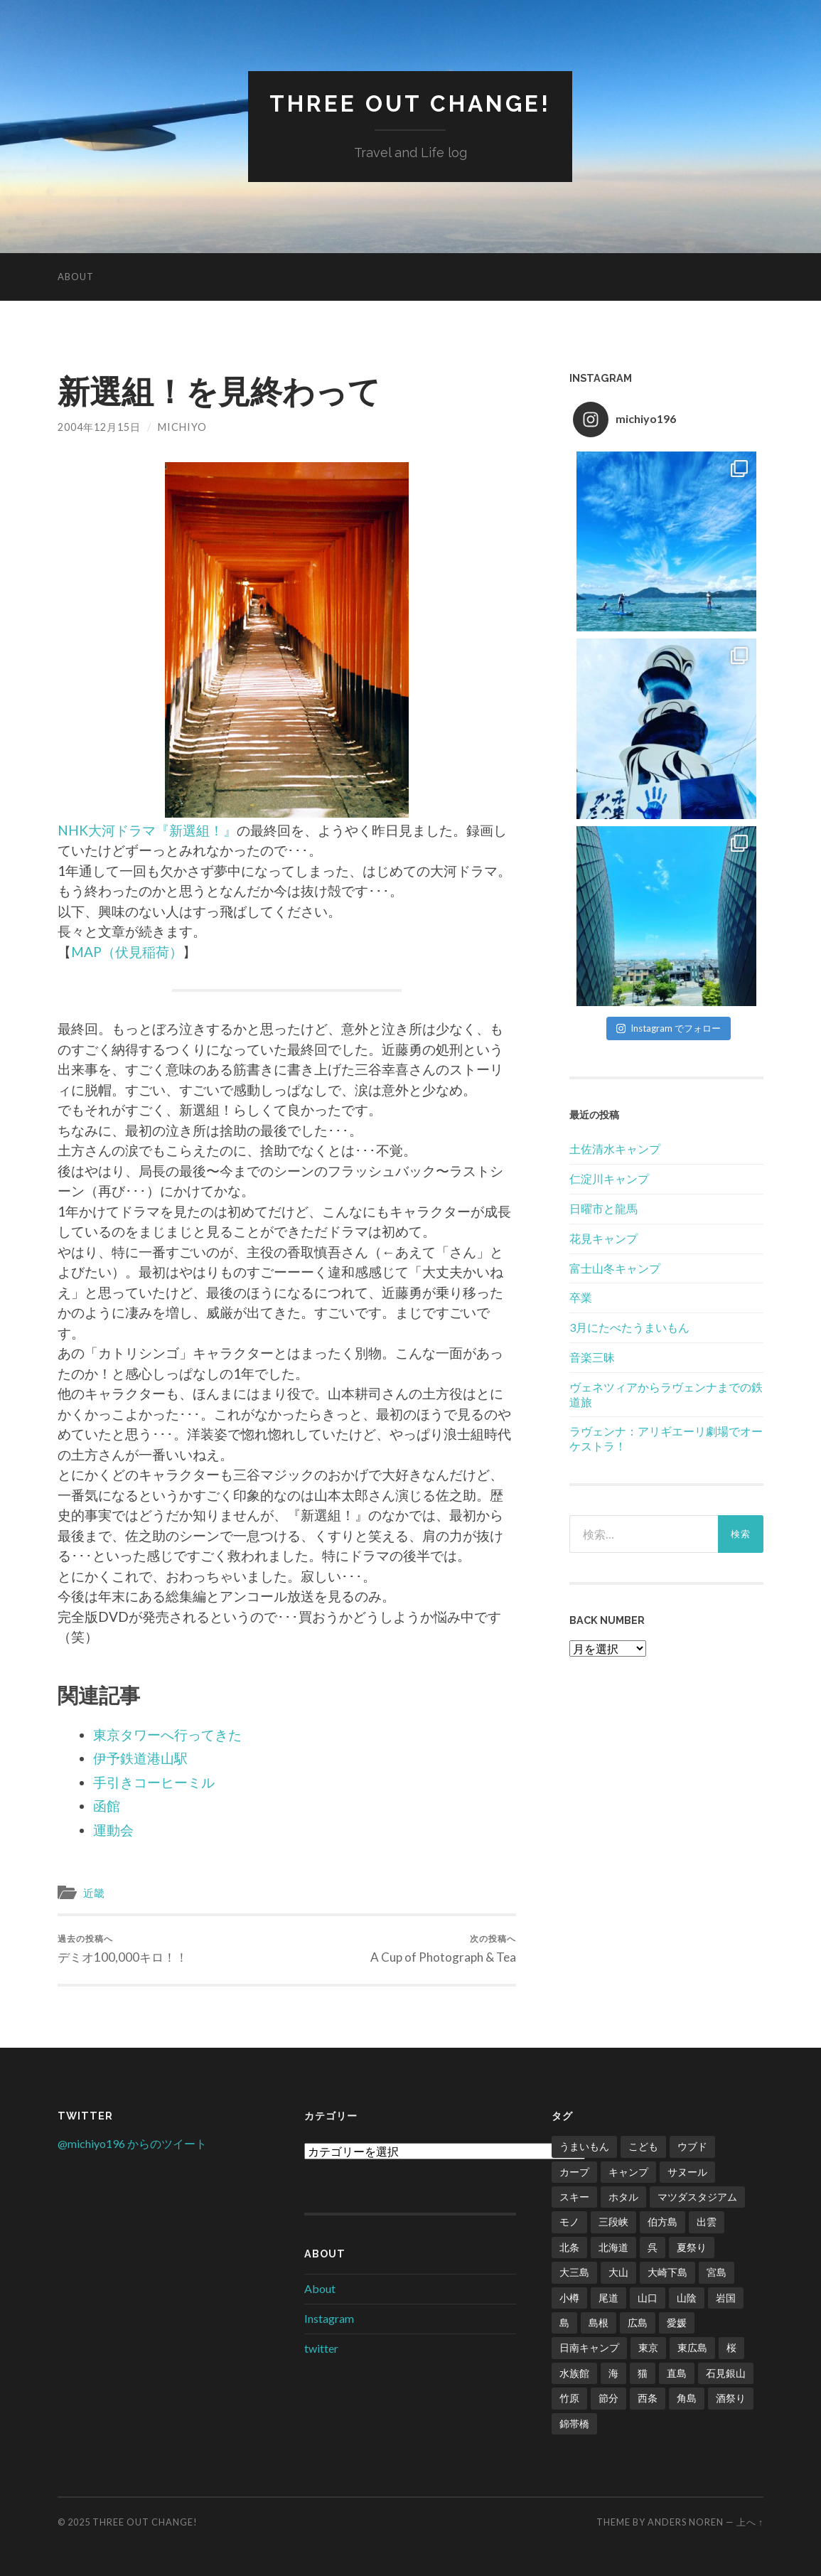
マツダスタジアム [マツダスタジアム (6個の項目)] (697, 2197)
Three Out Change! (410, 103)
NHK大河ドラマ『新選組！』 (147, 830)
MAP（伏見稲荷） (127, 952)
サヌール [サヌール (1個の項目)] (687, 2172)
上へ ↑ (749, 2522)
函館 (106, 1805)
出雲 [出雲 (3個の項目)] (707, 2222)
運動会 (113, 1830)
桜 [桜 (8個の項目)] (731, 2347)
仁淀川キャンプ (609, 1178)
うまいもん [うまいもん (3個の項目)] (584, 2146)
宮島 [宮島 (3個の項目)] (716, 2272)
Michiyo (182, 427)
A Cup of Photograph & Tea (443, 1948)
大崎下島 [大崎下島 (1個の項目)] (667, 2272)
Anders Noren (686, 2522)
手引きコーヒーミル (154, 1782)
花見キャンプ (603, 1238)
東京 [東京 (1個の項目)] (648, 2347)
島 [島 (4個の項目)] (564, 2322)
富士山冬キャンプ (614, 1268)
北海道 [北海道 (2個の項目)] (613, 2247)
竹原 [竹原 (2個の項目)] (569, 2398)
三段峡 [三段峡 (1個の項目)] (613, 2222)
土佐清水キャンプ (614, 1148)
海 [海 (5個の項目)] (613, 2373)
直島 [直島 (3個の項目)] (677, 2373)
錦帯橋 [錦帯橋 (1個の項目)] (574, 2423)
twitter (321, 2348)
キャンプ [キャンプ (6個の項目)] (628, 2172)
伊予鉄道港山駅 (140, 1758)
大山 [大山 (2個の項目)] (618, 2272)
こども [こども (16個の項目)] (643, 2146)
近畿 (93, 1892)
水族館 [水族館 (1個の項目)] (574, 2373)
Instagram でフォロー (668, 1028)
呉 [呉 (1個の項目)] (653, 2247)
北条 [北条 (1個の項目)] (569, 2247)
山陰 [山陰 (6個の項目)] (687, 2298)
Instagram (329, 2318)
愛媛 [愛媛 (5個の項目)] (677, 2322)
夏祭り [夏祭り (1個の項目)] (692, 2247)
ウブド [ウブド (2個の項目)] (692, 2146)
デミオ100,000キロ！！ (123, 1948)
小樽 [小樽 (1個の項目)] (569, 2298)
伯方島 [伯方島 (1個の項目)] (662, 2222)
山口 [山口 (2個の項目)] (648, 2298)
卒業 (580, 1297)
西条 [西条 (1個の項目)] (648, 2398)
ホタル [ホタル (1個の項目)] (623, 2197)
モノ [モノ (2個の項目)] (569, 2222)
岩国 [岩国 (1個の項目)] (726, 2298)
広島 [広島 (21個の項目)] (638, 2322)
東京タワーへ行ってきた (167, 1734)
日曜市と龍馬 (603, 1208)
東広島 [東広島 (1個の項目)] (692, 2347)
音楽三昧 (592, 1357)
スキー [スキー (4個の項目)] (574, 2197)
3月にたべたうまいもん (629, 1327)
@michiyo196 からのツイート (132, 2143)
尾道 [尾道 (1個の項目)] (608, 2298)
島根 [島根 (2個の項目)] (598, 2322)
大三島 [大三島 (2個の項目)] (574, 2272)
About (76, 276)
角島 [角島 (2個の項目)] (687, 2398)
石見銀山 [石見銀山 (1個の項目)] (726, 2373)
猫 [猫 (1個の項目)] (643, 2373)
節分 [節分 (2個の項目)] (608, 2398)
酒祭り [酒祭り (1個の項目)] (731, 2398)
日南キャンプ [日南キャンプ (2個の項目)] (589, 2347)
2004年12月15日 (99, 427)
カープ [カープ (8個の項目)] (574, 2172)
